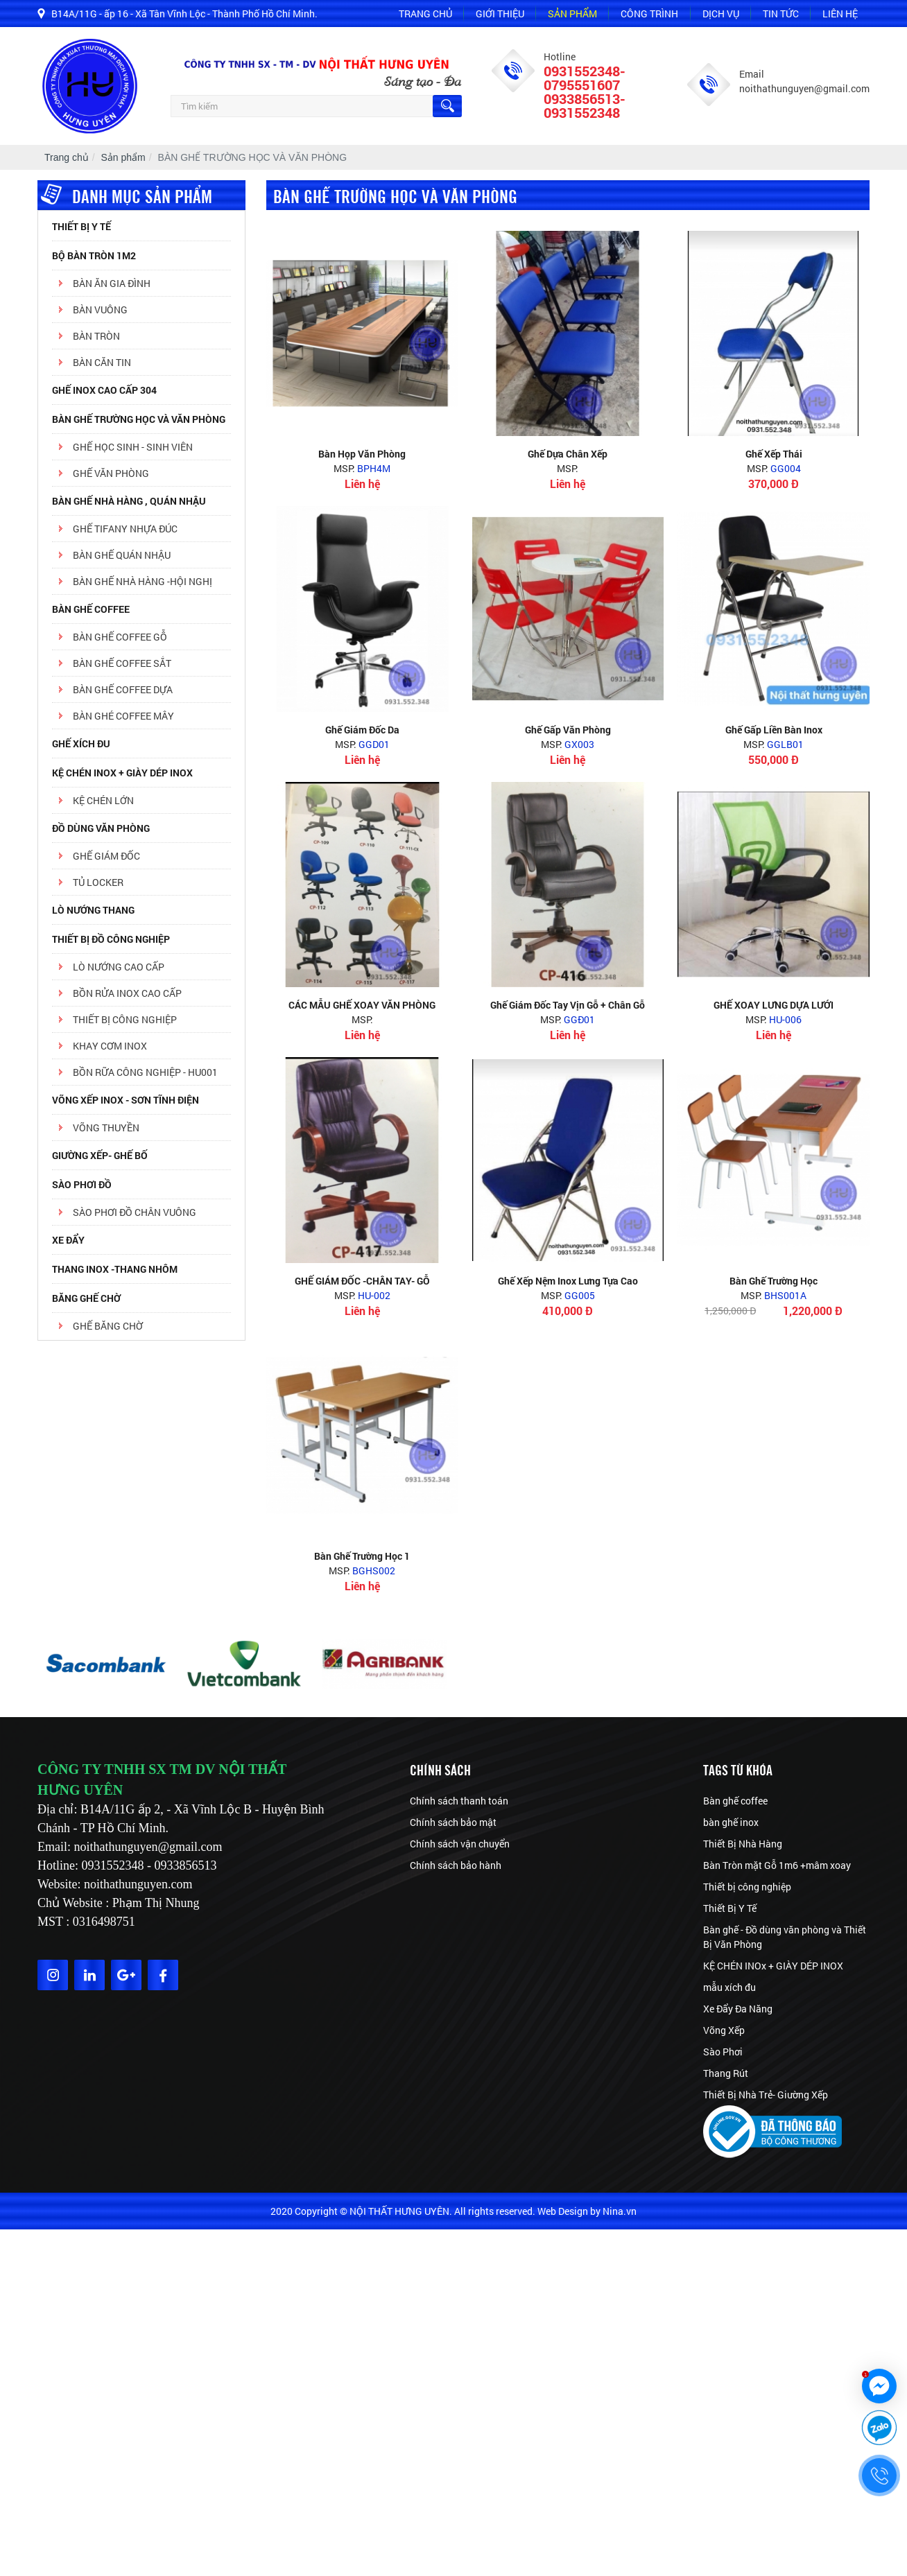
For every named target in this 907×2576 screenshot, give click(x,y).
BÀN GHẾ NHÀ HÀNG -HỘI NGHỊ (142, 581)
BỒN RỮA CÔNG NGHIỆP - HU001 (145, 1072)
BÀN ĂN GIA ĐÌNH (111, 283)
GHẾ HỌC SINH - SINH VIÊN (133, 446)
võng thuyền (106, 1127)
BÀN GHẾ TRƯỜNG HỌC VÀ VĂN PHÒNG (138, 419)
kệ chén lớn (103, 800)
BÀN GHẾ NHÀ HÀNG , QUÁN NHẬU (129, 500)
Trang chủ (425, 13)
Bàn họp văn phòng (362, 453)
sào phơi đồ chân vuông (134, 1212)
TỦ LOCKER (98, 882)
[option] (106, 1664)
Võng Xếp (724, 2030)
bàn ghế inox (731, 1822)
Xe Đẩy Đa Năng (737, 2008)
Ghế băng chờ (108, 1325)
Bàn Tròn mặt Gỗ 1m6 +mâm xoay (777, 1865)
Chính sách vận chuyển (460, 1843)
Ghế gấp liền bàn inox (773, 729)
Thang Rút (725, 2073)
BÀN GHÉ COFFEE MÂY (123, 715)
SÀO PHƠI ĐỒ (82, 1184)
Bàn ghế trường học (773, 1280)
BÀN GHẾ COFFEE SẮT (122, 663)
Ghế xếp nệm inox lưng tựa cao (568, 1280)
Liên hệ (840, 13)
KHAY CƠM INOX (110, 1045)
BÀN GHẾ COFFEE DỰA (123, 689)
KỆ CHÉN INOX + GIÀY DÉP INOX (122, 772)
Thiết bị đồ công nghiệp (111, 939)
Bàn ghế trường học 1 (362, 1556)
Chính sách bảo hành (455, 1865)
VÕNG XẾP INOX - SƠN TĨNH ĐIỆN (125, 1099)
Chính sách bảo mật (453, 1822)
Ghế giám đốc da (362, 729)
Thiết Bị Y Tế (81, 226)
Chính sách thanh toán (459, 1800)
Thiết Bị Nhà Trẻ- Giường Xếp (765, 2094)
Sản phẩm (572, 13)
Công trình (649, 13)
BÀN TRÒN (96, 335)
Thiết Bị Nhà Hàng (742, 1843)
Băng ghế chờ (86, 1298)
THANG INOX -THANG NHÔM (115, 1269)
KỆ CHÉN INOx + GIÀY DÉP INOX (773, 1965)
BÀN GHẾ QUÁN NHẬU (122, 555)
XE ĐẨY (68, 1239)
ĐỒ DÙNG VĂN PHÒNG (101, 828)
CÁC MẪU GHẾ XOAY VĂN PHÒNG (361, 1004)
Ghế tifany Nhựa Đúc (125, 528)
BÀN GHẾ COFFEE (91, 609)
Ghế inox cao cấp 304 (104, 390)
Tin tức (781, 13)
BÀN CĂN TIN (102, 362)
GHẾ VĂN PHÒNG (111, 473)
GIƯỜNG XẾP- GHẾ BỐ (100, 1155)
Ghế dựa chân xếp (567, 453)
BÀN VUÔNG (100, 309)
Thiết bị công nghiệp (747, 1886)
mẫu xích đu (729, 1987)
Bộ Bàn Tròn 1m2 (94, 255)
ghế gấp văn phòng (568, 729)
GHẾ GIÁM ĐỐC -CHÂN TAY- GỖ (362, 1280)
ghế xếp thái (773, 453)
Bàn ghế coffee (735, 1800)
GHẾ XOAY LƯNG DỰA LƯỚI (773, 1004)
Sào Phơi (723, 2051)
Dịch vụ (720, 13)
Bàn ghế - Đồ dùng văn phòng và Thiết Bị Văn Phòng (784, 1937)
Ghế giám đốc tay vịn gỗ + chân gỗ (567, 1004)
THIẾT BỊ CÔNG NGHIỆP (125, 1019)
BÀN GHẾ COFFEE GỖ (120, 636)
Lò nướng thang (93, 909)
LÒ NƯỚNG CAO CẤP (118, 966)
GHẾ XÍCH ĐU (81, 743)
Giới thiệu (500, 13)
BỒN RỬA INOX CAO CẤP (127, 993)
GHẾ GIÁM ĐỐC (106, 855)
